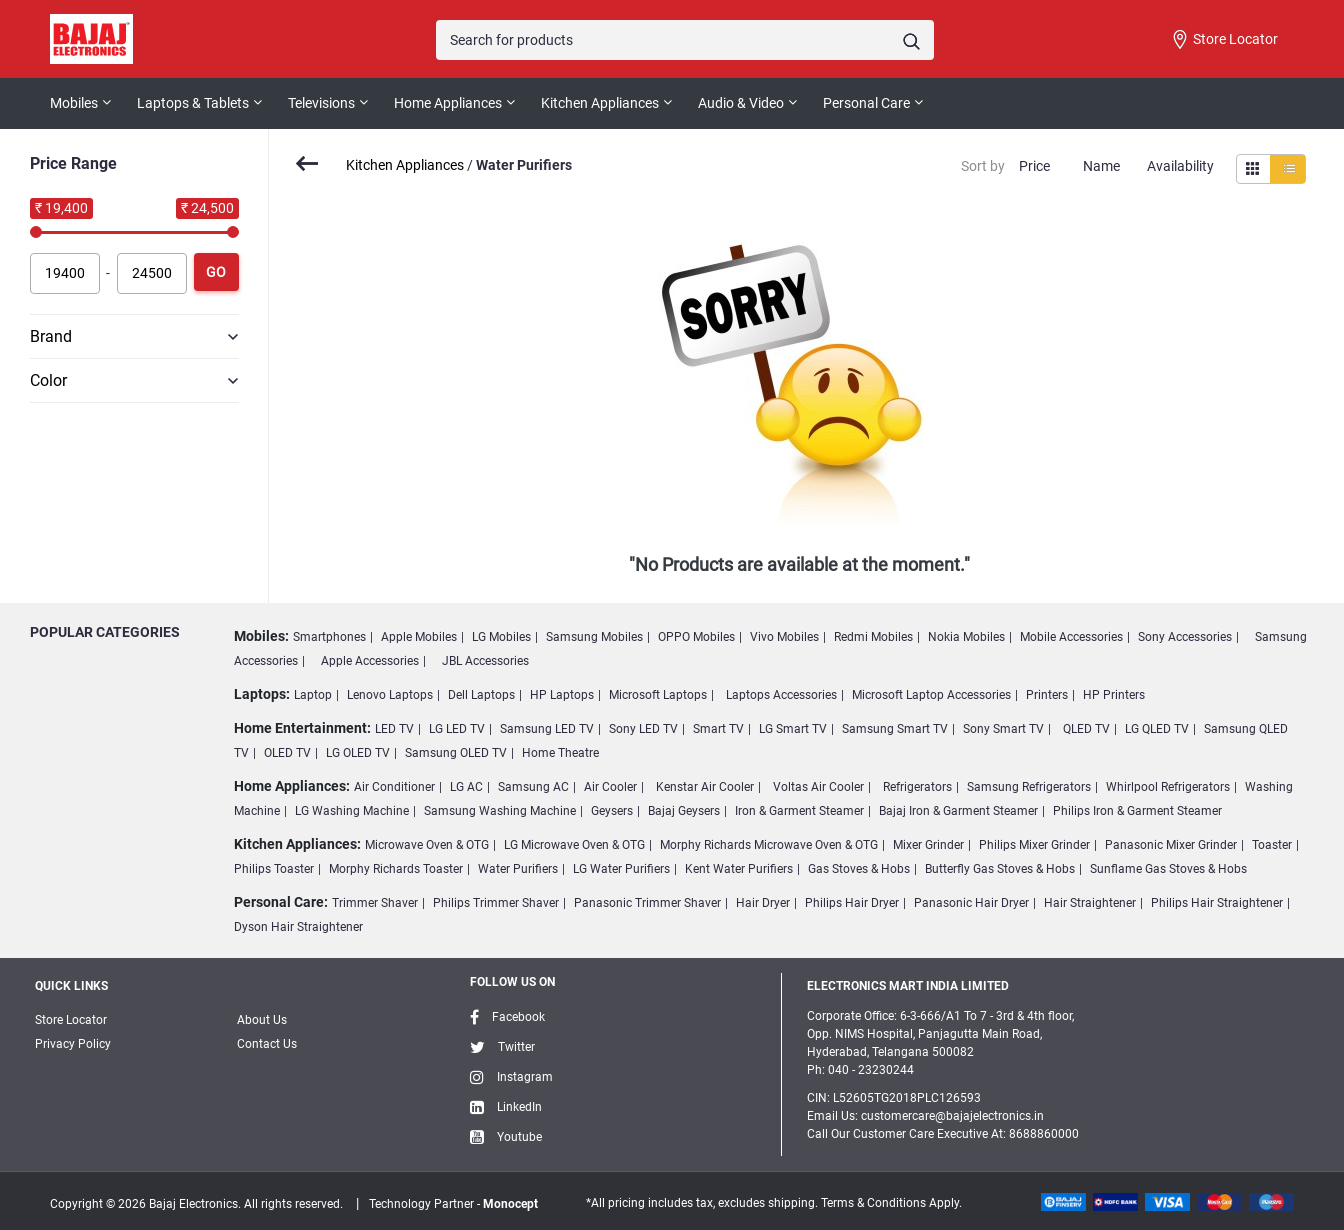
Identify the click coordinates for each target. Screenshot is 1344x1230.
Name (1101, 166)
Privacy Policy (73, 1044)
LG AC (466, 787)
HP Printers (1114, 695)
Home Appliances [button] (448, 103)
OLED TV (287, 753)
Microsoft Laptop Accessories (931, 695)
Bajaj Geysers (684, 811)
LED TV (394, 729)
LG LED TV (457, 729)
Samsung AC (533, 787)
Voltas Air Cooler (818, 787)
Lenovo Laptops (390, 695)
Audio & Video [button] (741, 103)
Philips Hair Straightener (1217, 903)
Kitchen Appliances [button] (600, 103)
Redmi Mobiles (873, 637)
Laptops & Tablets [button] (193, 103)
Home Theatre (560, 753)
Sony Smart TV (1003, 729)
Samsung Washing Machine (500, 811)
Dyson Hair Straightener (298, 927)
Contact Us (267, 1044)
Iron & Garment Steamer (799, 811)
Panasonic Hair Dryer (971, 903)
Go (216, 272)
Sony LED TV (643, 729)
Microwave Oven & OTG (427, 845)
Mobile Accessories (1071, 637)
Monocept (510, 1204)
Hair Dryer (763, 903)
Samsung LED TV (547, 729)
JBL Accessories (485, 661)
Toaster (1272, 845)
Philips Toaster (274, 869)
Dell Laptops (481, 695)
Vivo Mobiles (784, 637)
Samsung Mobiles (594, 637)
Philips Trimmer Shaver (496, 903)
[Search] (685, 40)
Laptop (313, 695)
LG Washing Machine (352, 811)
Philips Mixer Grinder (1034, 845)
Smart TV (718, 729)
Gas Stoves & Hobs (859, 869)
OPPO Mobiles (696, 637)
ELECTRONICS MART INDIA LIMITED (908, 986)
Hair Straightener (1090, 903)
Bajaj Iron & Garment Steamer (958, 811)
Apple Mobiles (419, 637)
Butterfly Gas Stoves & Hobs (1000, 869)
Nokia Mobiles (966, 637)
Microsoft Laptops (658, 695)
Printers (1047, 695)
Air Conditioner (394, 787)
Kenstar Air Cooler (705, 787)
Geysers (612, 811)
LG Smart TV (793, 729)
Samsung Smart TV (895, 729)
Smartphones (329, 637)
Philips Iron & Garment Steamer (1137, 811)
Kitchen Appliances (405, 165)
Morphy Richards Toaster (396, 869)
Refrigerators (917, 787)
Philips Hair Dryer (852, 903)
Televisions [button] (321, 103)
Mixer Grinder (928, 845)
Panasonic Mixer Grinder (1171, 845)
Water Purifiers (518, 869)
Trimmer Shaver (375, 903)
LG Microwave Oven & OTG (574, 845)
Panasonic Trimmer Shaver (647, 903)
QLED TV (1086, 729)
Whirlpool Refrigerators (1168, 787)
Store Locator (1224, 40)
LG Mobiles (501, 637)
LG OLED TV (358, 753)
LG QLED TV (1157, 729)
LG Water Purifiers (621, 869)
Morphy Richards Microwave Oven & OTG (769, 845)
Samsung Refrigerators (1029, 787)
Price (1034, 166)
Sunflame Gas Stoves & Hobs (1168, 869)
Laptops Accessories (781, 695)
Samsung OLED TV (456, 753)
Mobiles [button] (74, 103)
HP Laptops (562, 695)
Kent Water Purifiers (739, 869)
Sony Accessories (1185, 637)
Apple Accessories (370, 661)
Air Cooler (610, 787)
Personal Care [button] (866, 103)
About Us (262, 1020)
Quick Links (71, 986)
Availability (1180, 166)
